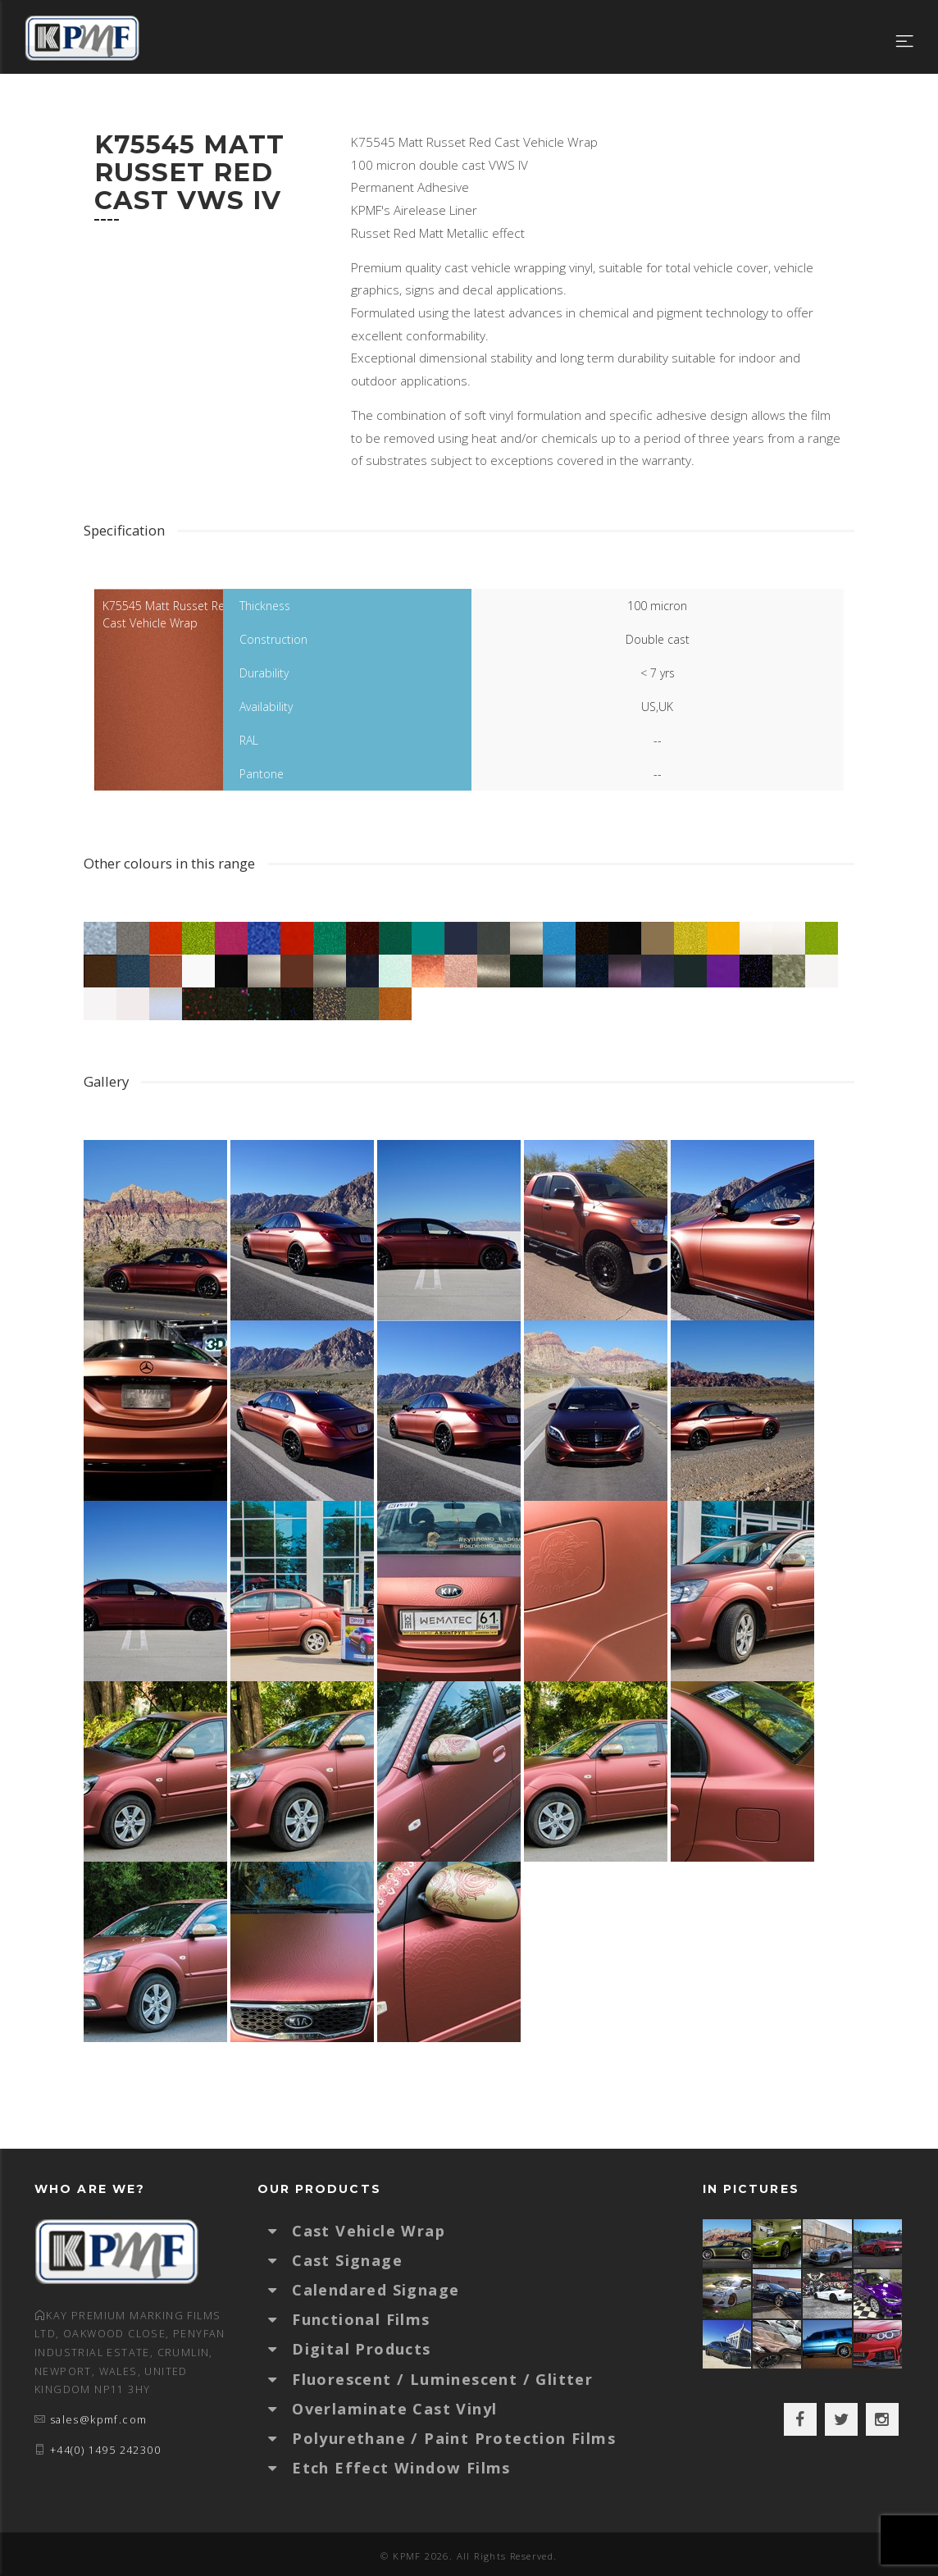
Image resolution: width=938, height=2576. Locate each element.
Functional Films (361, 2319)
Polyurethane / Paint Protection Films (454, 2438)
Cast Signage (347, 2260)
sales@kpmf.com (99, 2420)
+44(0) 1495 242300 (105, 2450)
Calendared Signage (375, 2290)
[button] (280, 2231)
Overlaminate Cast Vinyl (394, 2409)
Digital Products (361, 2349)
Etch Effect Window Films (401, 2468)
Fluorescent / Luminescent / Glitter (442, 2379)
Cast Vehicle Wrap (368, 2231)
